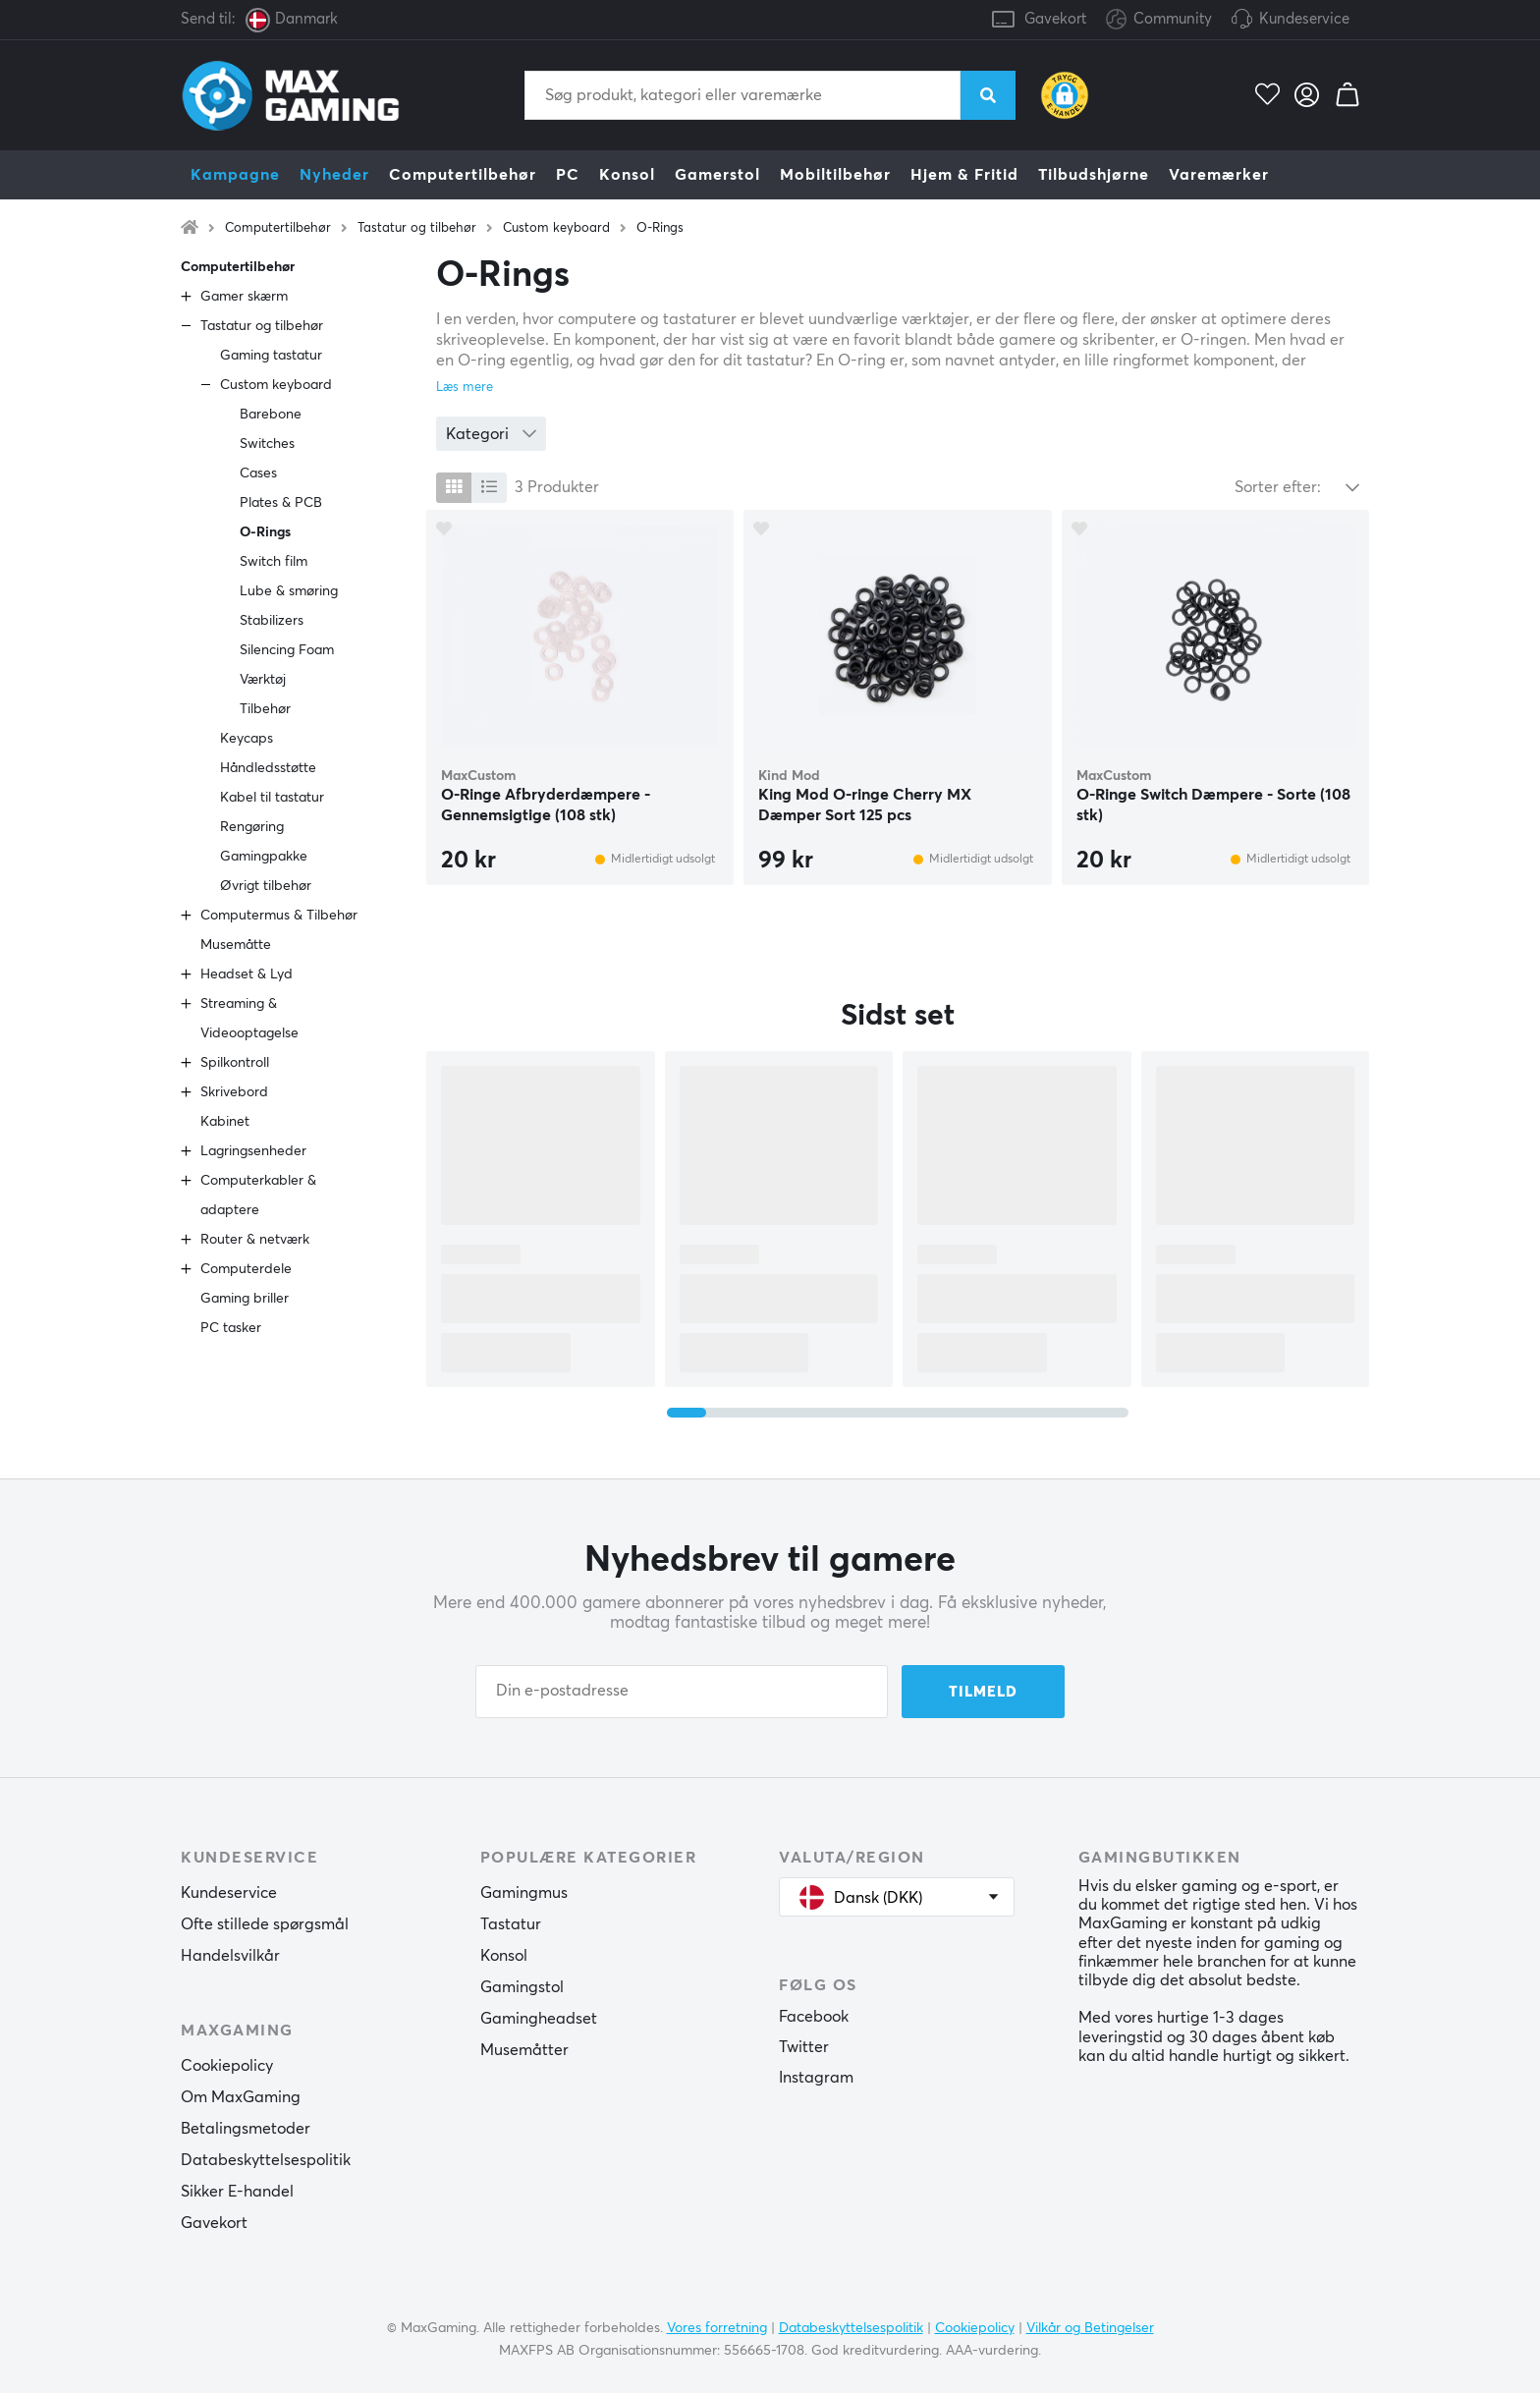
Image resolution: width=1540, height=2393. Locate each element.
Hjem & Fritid (964, 175)
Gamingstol (522, 1987)
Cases (258, 473)
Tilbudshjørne (1093, 175)
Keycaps (246, 739)
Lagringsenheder (253, 1151)
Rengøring (252, 827)
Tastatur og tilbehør (417, 228)
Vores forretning (717, 2327)
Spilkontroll (234, 1063)
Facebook (814, 2017)
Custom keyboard (556, 228)
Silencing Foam (287, 650)
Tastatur (510, 1924)
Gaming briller (244, 1299)
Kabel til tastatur (272, 798)
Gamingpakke (263, 856)
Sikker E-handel (237, 2191)
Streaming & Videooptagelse (249, 1018)
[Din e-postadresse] (681, 1691)
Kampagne (235, 175)
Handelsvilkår (230, 1956)
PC (567, 175)
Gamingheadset (538, 2019)
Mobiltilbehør (835, 175)
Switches (267, 444)
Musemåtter (524, 2050)
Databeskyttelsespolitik (266, 2160)
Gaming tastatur (271, 355)
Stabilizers (271, 621)
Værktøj (263, 680)
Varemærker (1219, 175)
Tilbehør (265, 709)
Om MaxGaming (241, 2097)
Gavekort (1055, 19)
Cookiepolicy (227, 2066)
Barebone (271, 414)
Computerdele (246, 1269)
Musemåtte (235, 945)
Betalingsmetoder (245, 2129)
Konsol (627, 175)
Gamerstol (717, 175)
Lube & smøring (289, 591)
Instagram (816, 2078)
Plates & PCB (281, 503)
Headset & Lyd (246, 974)
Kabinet (224, 1122)
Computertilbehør (462, 175)
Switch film (273, 562)
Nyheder (334, 175)
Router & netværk (254, 1240)
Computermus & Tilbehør (279, 915)
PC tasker (230, 1328)
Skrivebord (234, 1092)
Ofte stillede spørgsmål (265, 1924)
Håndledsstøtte (268, 768)
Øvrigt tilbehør (265, 886)
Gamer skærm (244, 297)
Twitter (804, 2047)
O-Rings (660, 228)
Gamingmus (524, 1893)
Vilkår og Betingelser (1090, 2327)
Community (1159, 20)
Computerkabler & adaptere (258, 1195)
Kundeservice (1304, 19)
